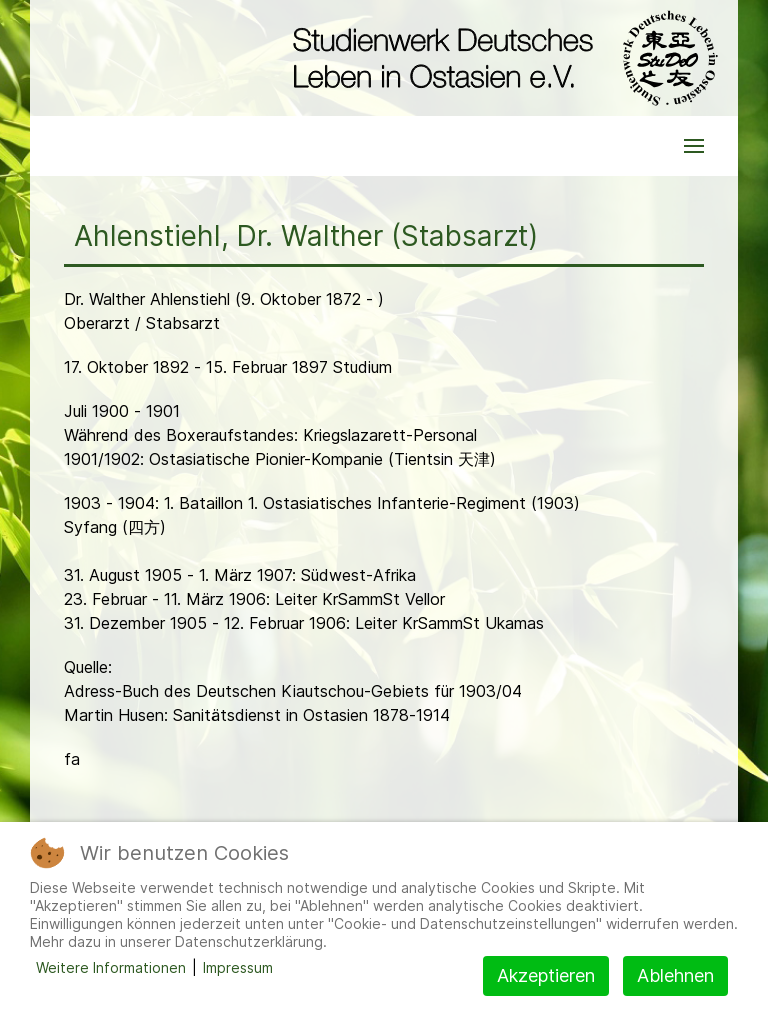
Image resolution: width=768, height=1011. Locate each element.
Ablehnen (675, 975)
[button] (694, 146)
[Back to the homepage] (500, 58)
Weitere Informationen (111, 967)
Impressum (238, 967)
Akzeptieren (546, 975)
